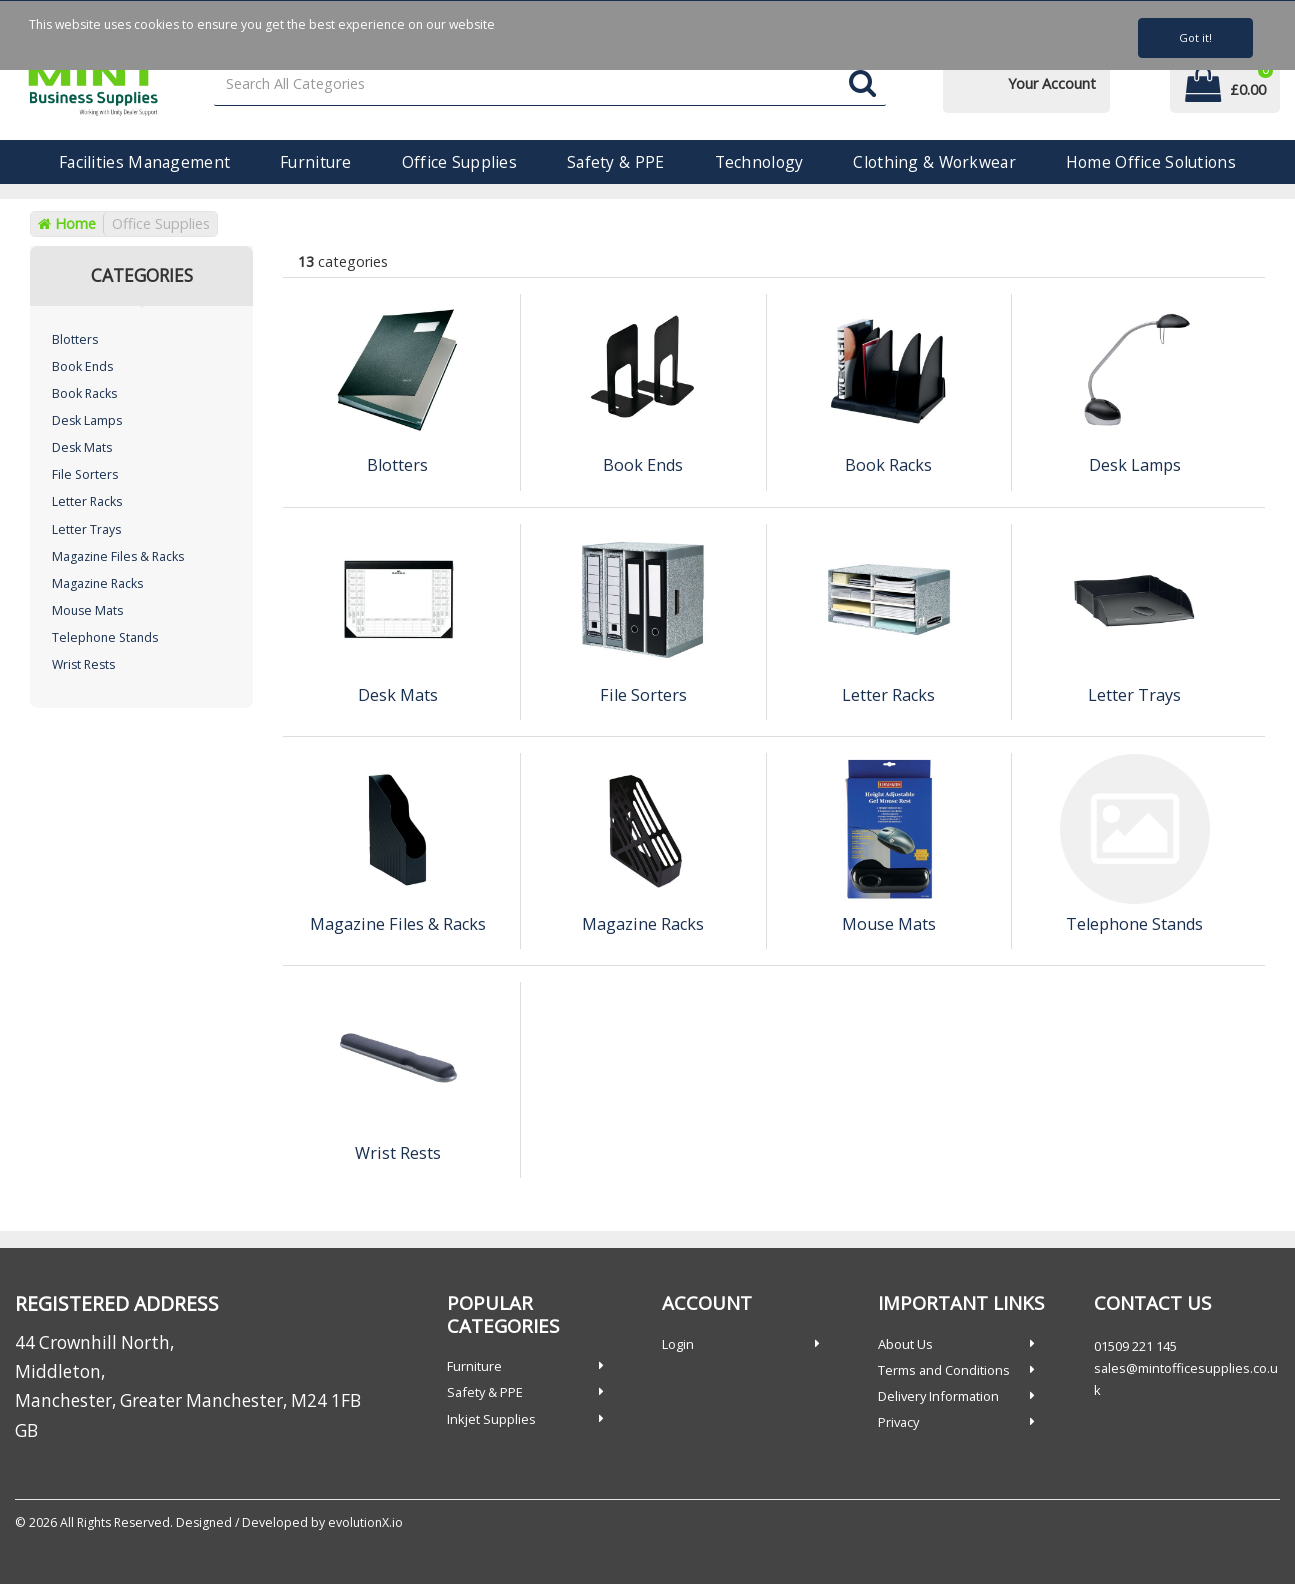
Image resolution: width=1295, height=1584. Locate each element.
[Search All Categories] (550, 84)
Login (678, 1344)
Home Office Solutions (1151, 162)
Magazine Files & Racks (118, 556)
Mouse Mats (87, 610)
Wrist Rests (83, 664)
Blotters (75, 339)
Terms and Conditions (944, 1370)
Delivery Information (938, 1396)
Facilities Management (144, 162)
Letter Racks (87, 501)
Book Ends (82, 366)
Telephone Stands (105, 637)
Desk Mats (82, 447)
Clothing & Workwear (934, 162)
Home (67, 223)
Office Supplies (459, 162)
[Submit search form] (862, 84)
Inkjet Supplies (491, 1419)
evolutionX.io (365, 1522)
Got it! (1195, 37)
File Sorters (85, 474)
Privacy (898, 1422)
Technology (759, 162)
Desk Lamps (87, 420)
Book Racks (84, 393)
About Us (905, 1344)
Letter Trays (86, 529)
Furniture (316, 162)
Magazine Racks (97, 583)
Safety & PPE (615, 162)
